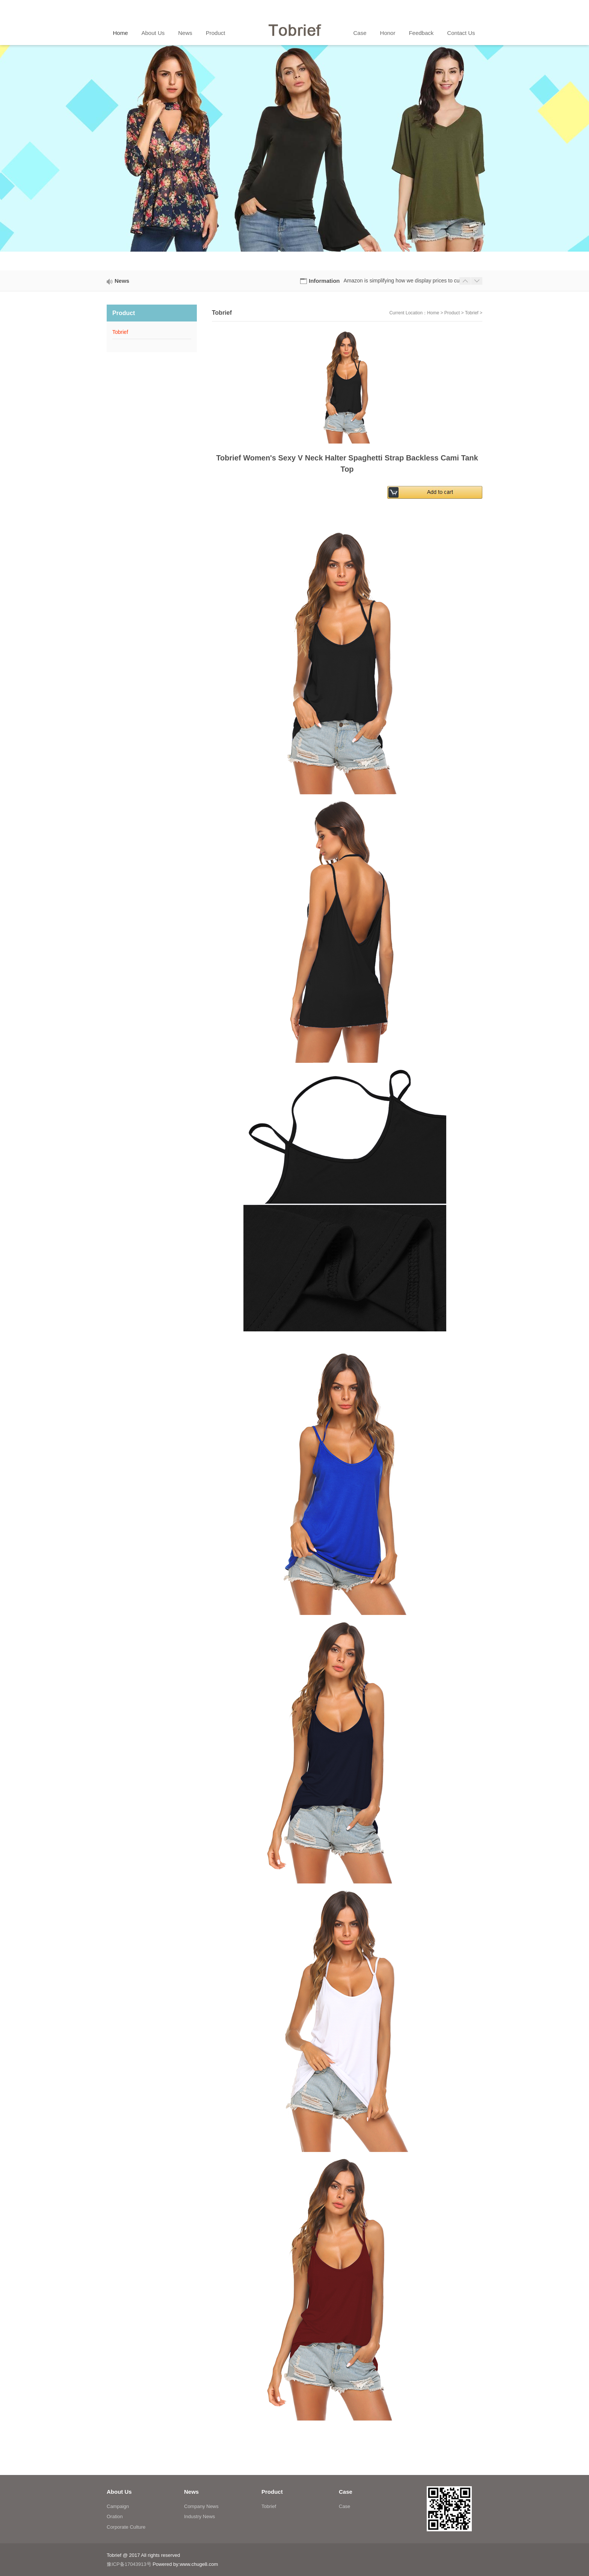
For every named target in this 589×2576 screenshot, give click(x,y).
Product (452, 312)
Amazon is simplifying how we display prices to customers (411, 281)
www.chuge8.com (199, 2564)
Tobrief (472, 312)
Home (433, 312)
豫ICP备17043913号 (129, 2564)
